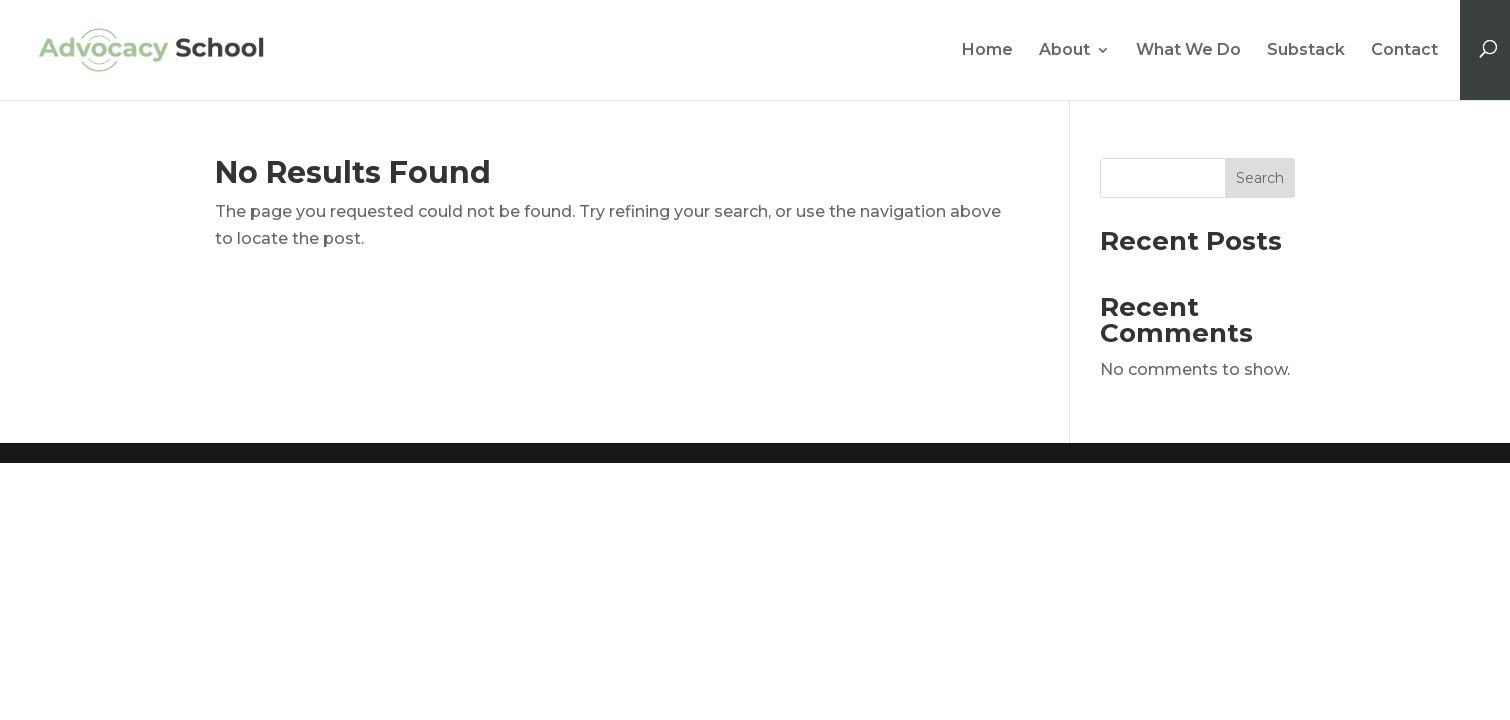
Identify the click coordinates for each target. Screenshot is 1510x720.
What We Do (1188, 51)
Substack (1306, 51)
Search (1260, 178)
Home (987, 51)
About (1064, 51)
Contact (1404, 51)
